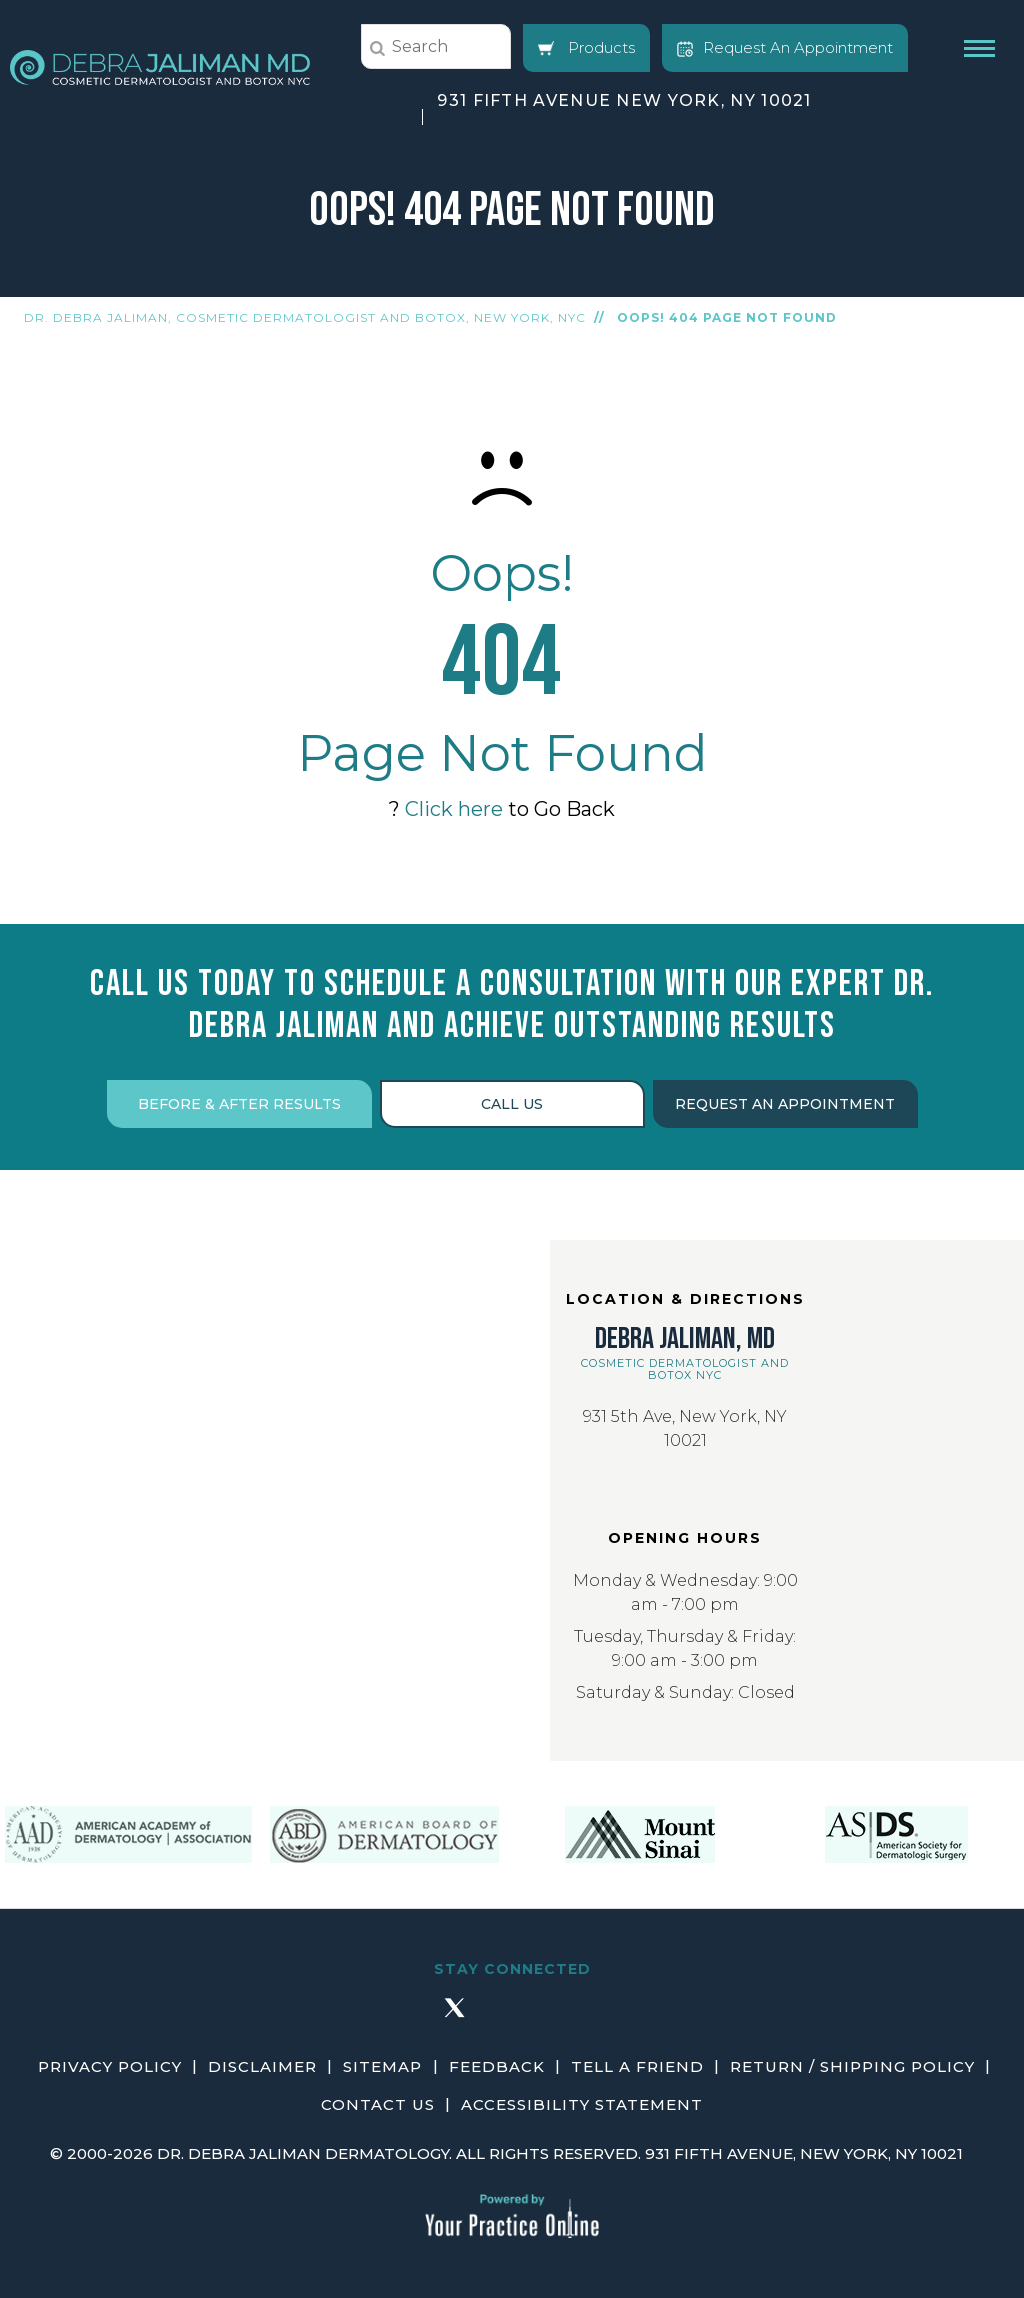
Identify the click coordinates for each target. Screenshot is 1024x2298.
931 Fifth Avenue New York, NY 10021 (624, 100)
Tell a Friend (637, 2066)
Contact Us (378, 2104)
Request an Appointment (785, 1104)
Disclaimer (263, 2066)
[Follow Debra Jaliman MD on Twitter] (454, 2016)
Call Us (512, 1104)
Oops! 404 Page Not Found (727, 317)
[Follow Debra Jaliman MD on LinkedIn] (570, 2016)
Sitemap (383, 2066)
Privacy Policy (111, 2066)
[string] (436, 46)
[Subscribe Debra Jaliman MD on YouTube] (628, 2016)
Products (586, 47)
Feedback (497, 2066)
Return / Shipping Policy (852, 2066)
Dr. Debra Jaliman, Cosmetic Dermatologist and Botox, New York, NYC (305, 317)
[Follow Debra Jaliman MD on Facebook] (396, 2016)
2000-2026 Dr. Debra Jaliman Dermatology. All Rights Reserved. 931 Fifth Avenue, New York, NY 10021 (515, 2153)
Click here (454, 809)
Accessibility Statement (582, 2104)
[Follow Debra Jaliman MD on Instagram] (512, 2016)
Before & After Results (239, 1104)
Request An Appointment (785, 47)
